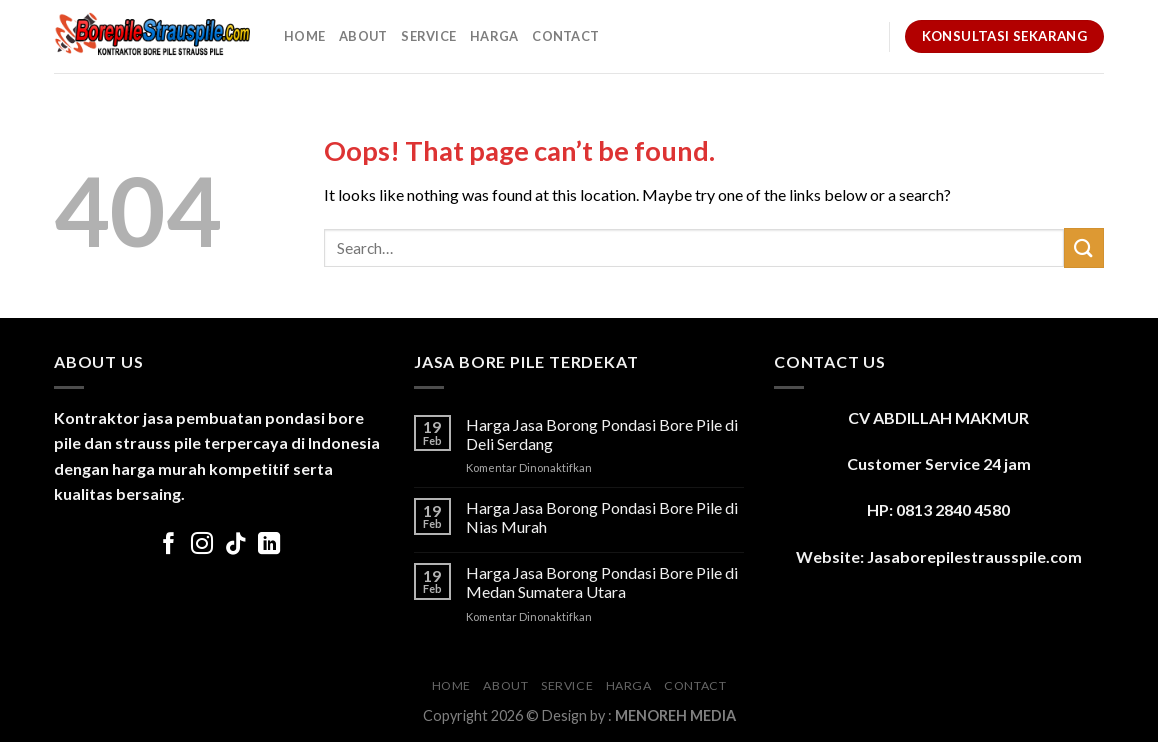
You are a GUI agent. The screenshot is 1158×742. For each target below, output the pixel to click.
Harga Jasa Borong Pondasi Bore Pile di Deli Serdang (602, 434)
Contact (565, 36)
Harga (494, 36)
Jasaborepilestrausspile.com (974, 556)
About (363, 36)
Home (304, 36)
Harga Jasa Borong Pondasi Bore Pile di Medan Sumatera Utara (602, 582)
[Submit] (1084, 247)
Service (428, 36)
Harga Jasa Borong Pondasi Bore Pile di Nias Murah (602, 517)
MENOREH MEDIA (675, 715)
